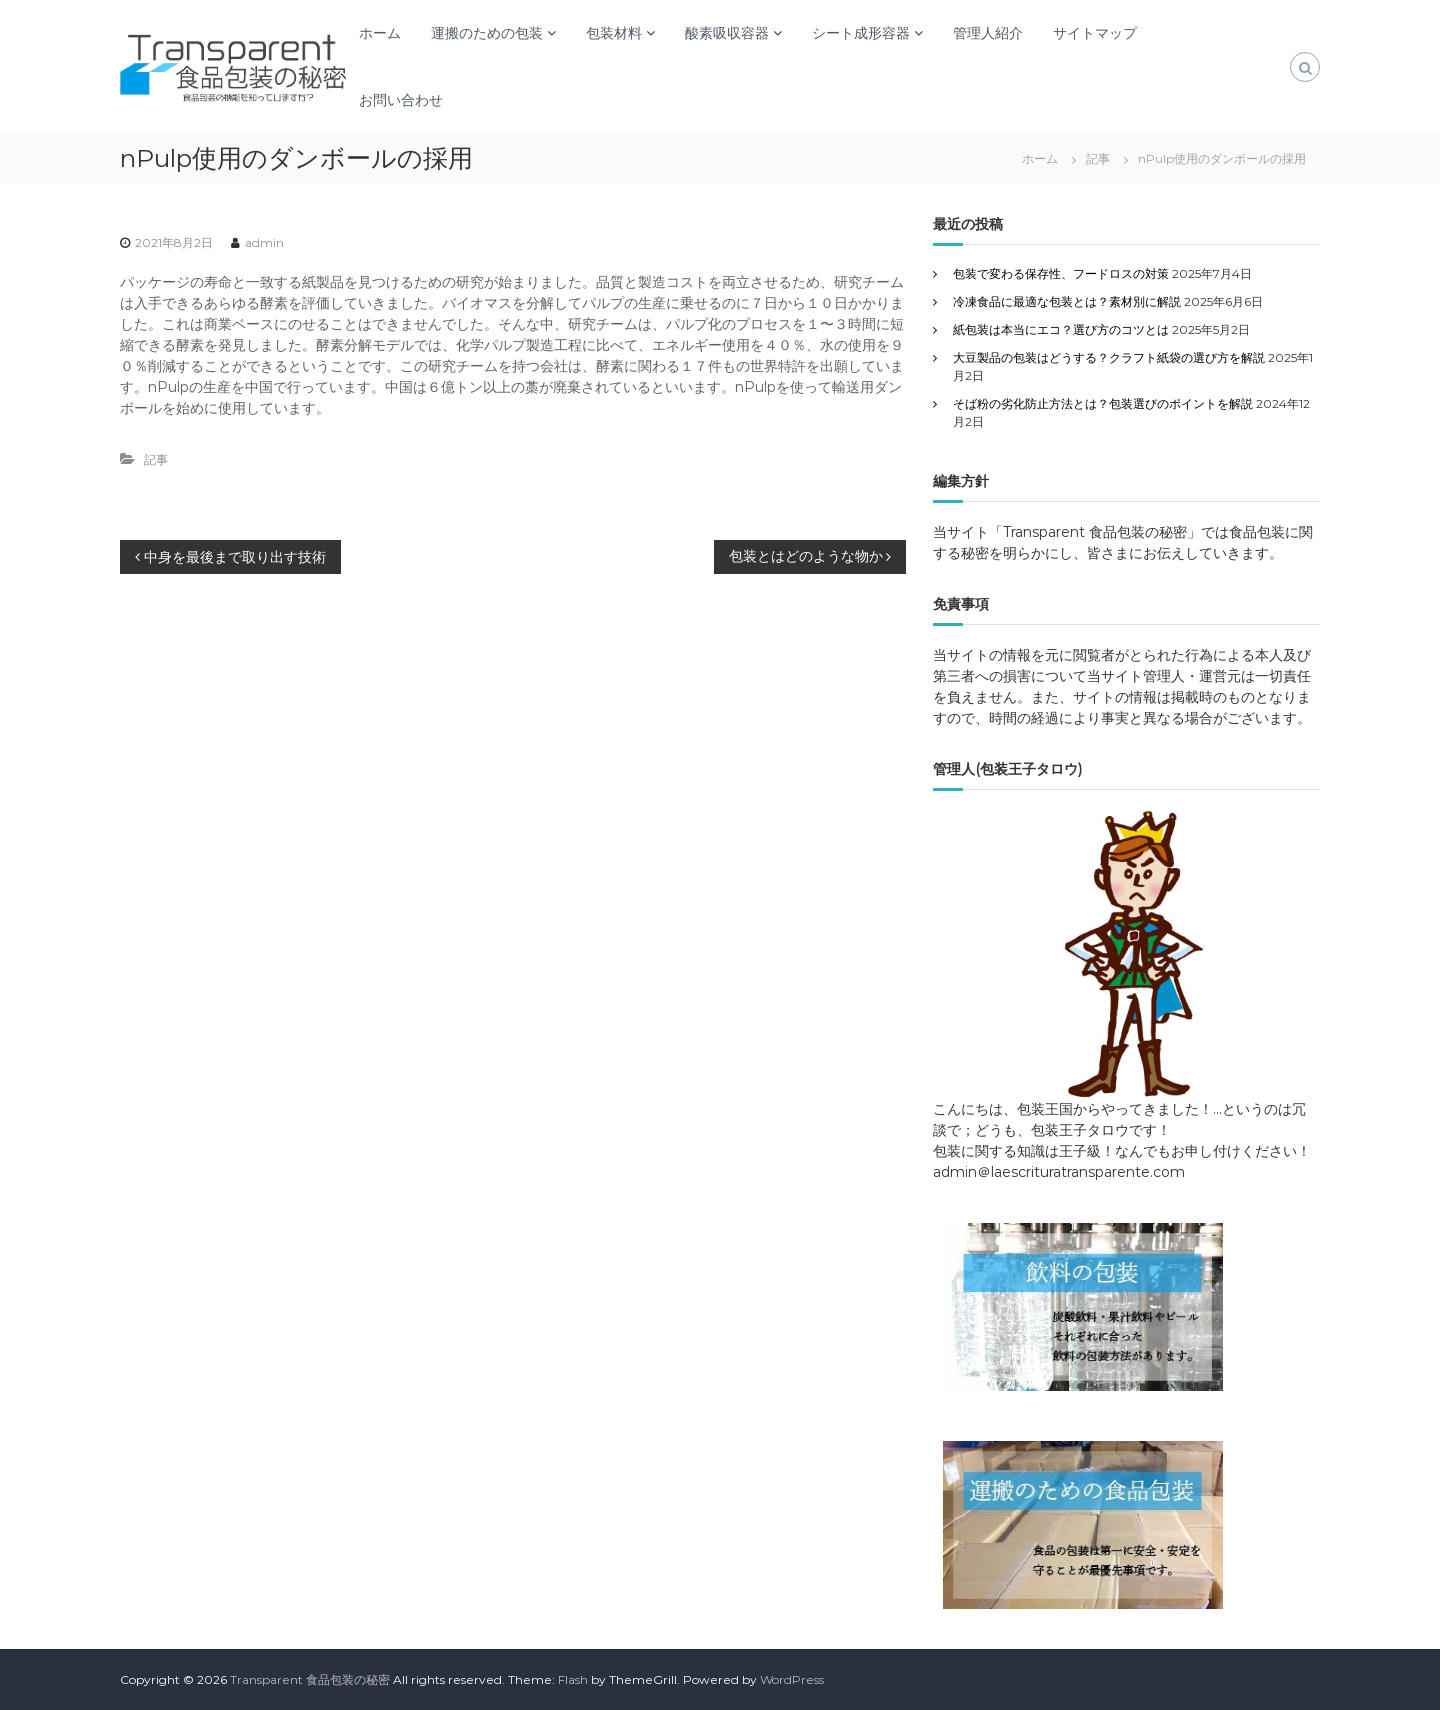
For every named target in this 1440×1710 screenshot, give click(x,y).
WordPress (792, 1679)
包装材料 (614, 33)
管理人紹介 (988, 33)
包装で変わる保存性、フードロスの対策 (1061, 273)
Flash (573, 1679)
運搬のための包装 (487, 33)
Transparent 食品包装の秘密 (310, 1679)
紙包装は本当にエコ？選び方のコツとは (1061, 329)
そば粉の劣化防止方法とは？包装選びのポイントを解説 (1103, 403)
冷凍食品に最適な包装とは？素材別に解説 (1067, 301)
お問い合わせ (401, 100)
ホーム (380, 33)
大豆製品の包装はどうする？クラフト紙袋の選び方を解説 (1109, 357)
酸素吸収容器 (727, 33)
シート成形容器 (861, 33)
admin (264, 242)
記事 (1098, 158)
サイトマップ (1095, 33)
